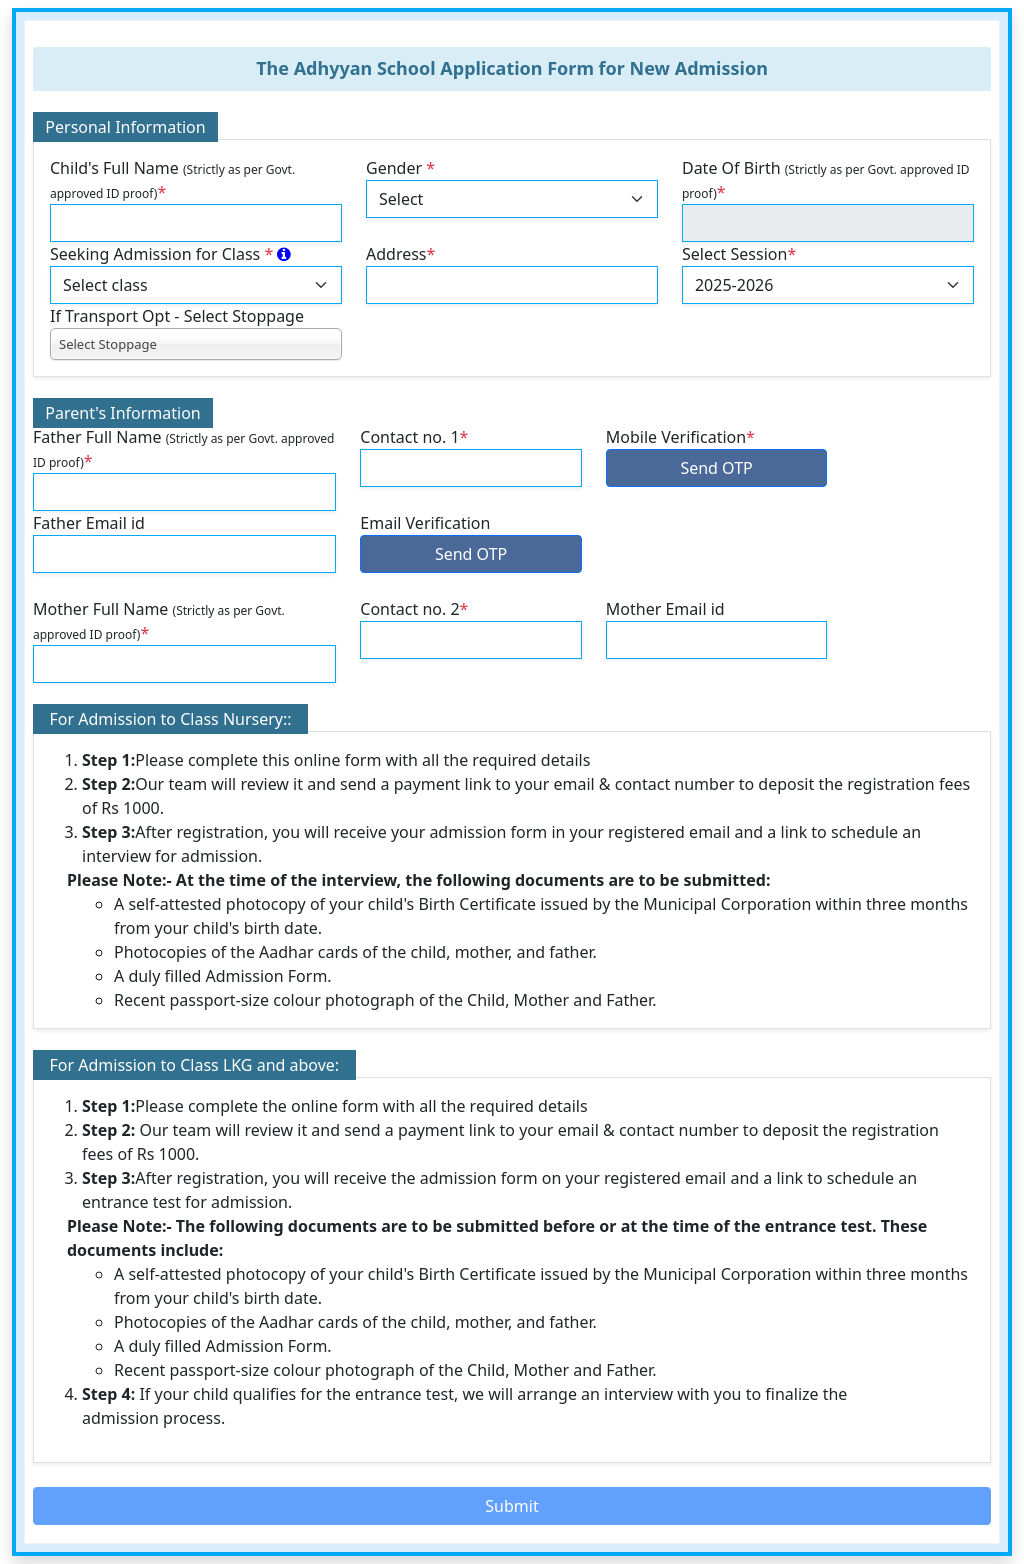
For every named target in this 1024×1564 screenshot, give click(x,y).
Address (400, 254)
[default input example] (196, 223)
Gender (400, 168)
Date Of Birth (826, 180)
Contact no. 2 (414, 609)
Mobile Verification (680, 437)
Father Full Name (183, 449)
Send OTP (716, 468)
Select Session (739, 254)
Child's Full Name (172, 180)
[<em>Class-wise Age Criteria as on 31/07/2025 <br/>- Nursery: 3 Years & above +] (284, 254)
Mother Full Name (159, 621)
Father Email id (89, 523)
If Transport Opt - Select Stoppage (177, 316)
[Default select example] (512, 199)
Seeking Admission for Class (170, 254)
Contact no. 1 (414, 437)
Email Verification (425, 523)
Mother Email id (665, 609)
